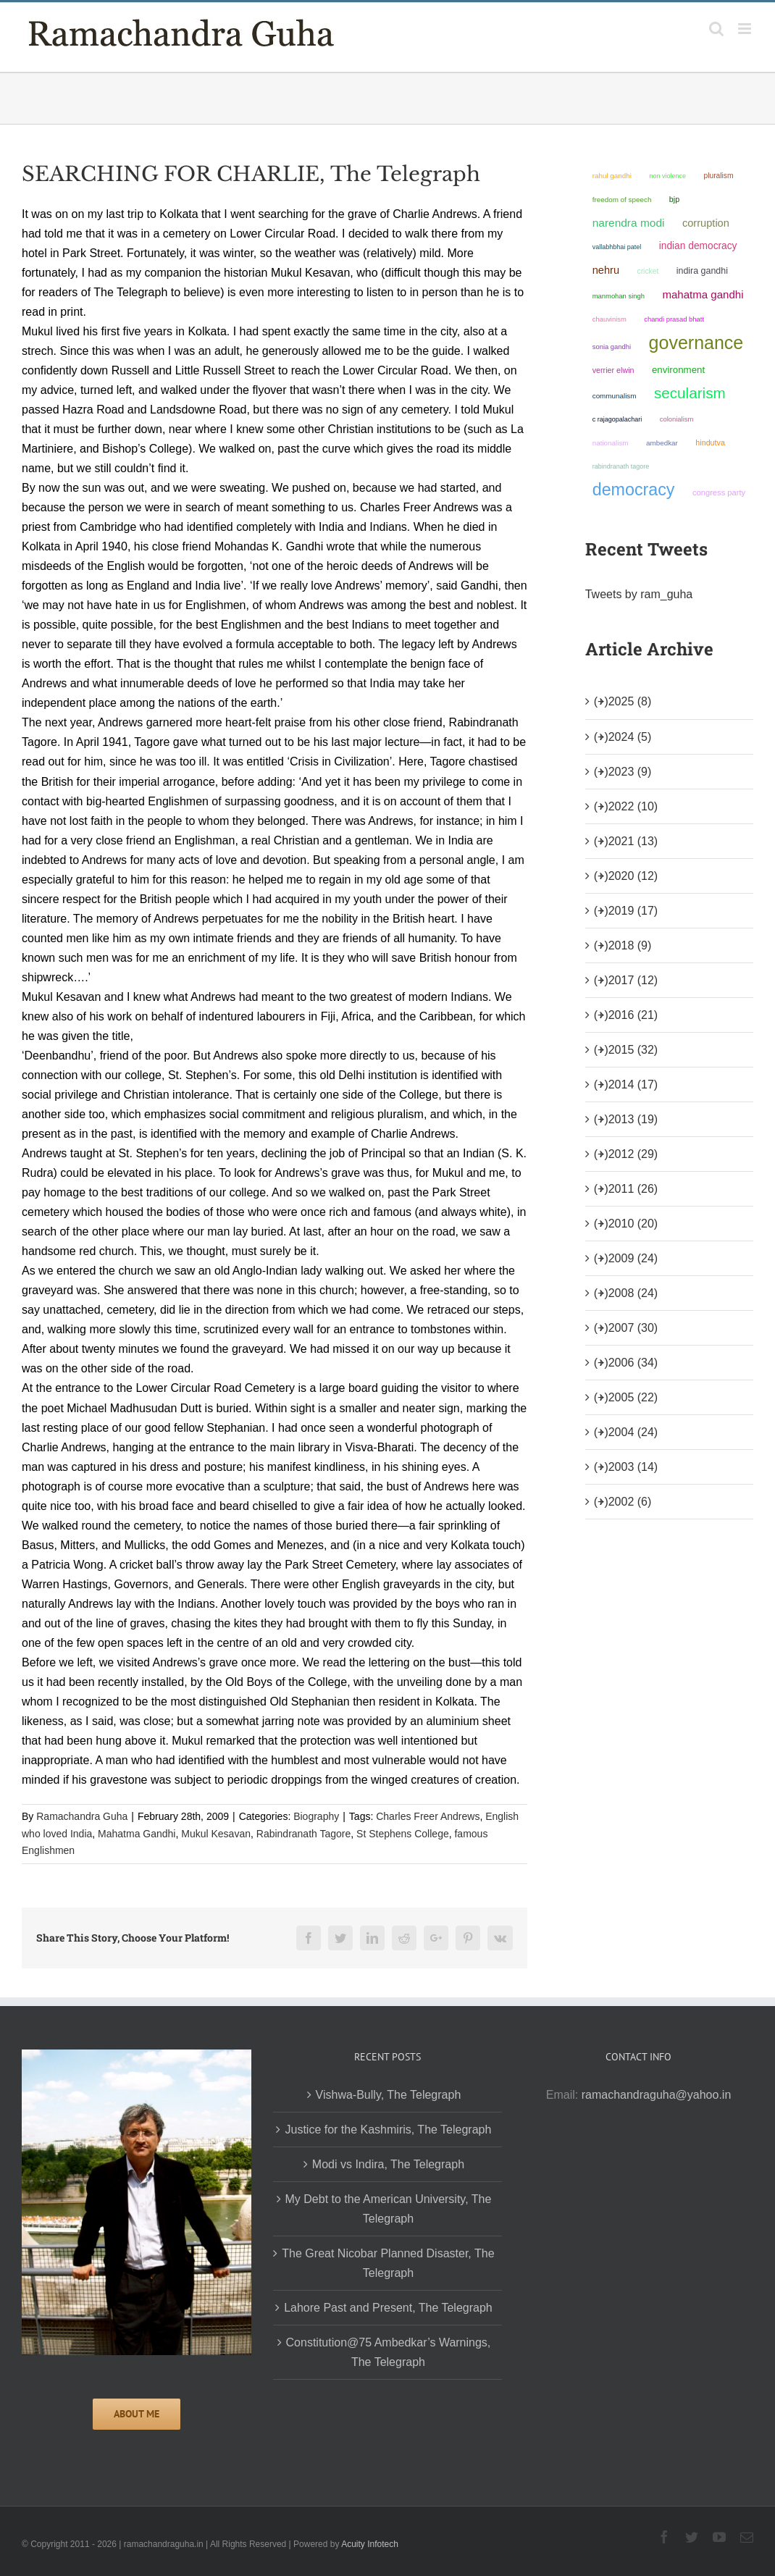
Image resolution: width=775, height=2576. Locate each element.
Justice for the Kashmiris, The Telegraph (388, 2129)
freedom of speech (622, 200)
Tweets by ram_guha (639, 594)
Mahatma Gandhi (136, 1833)
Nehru (605, 270)
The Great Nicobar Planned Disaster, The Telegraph (388, 2263)
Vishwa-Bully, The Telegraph (388, 2095)
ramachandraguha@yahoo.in (657, 2095)
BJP (674, 199)
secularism (690, 393)
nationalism (610, 443)
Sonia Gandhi (611, 347)
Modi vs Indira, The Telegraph (388, 2164)
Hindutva (710, 442)
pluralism (718, 176)
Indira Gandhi (702, 271)
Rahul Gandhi (612, 176)
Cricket (648, 271)
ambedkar (662, 443)
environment (678, 369)
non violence (667, 176)
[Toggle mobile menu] (745, 28)
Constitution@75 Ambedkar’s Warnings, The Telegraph (388, 2352)
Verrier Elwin (613, 370)
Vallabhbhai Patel (617, 247)
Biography (316, 1816)
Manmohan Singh (618, 296)
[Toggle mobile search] (716, 28)
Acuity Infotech (369, 2544)
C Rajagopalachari (617, 419)
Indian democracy (698, 245)
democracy (633, 489)
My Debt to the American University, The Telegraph (388, 2209)
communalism (614, 396)
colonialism (677, 419)
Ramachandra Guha (81, 1816)
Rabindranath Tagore (303, 1833)
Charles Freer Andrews (427, 1816)
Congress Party (718, 492)
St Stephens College (402, 1833)
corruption (705, 223)
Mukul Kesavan (216, 1833)
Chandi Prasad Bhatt (674, 319)
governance (696, 342)
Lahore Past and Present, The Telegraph (388, 2308)
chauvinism (609, 319)
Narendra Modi (628, 223)
